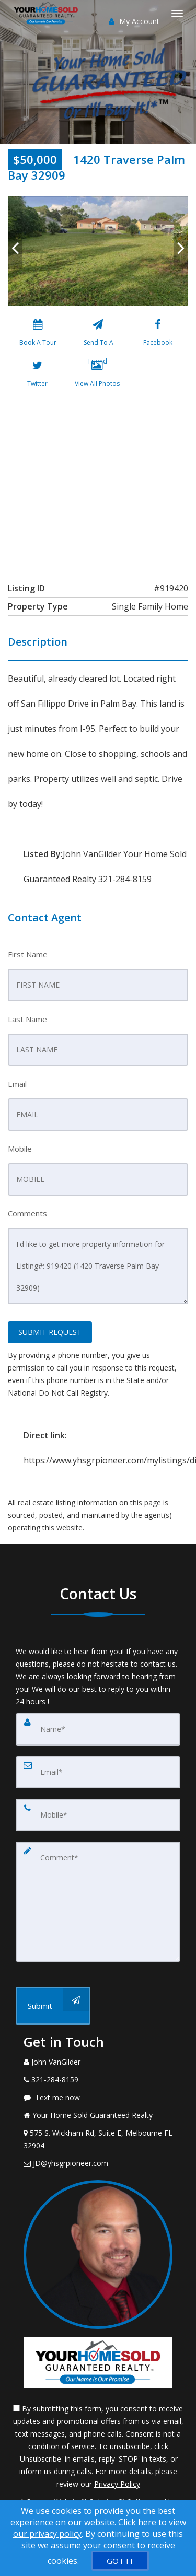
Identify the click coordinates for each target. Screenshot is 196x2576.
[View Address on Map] (98, 2139)
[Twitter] (37, 376)
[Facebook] (158, 335)
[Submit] (53, 2006)
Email (17, 1084)
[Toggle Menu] (177, 13)
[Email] (98, 1772)
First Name (28, 954)
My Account (134, 21)
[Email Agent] (98, 2163)
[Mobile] (98, 1815)
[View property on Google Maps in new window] (97, 482)
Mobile (20, 1148)
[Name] (98, 1729)
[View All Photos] (97, 376)
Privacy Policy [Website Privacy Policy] (117, 2484)
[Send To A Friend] (97, 335)
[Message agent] (98, 2097)
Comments (27, 1213)
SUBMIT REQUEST (50, 1332)
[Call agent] (98, 2062)
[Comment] (98, 1902)
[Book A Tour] (38, 335)
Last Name (27, 1019)
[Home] (47, 13)
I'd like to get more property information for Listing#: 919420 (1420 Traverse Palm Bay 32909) (98, 1266)
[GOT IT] (120, 2561)
